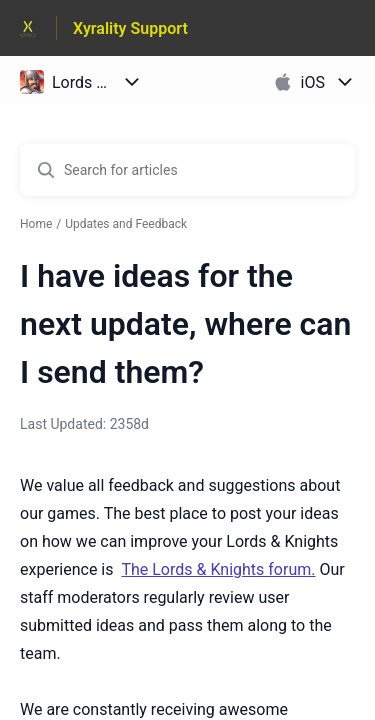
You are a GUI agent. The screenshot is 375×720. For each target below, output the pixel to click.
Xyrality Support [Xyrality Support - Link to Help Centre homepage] (130, 28)
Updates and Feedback (126, 224)
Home (36, 224)
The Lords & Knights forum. (218, 569)
